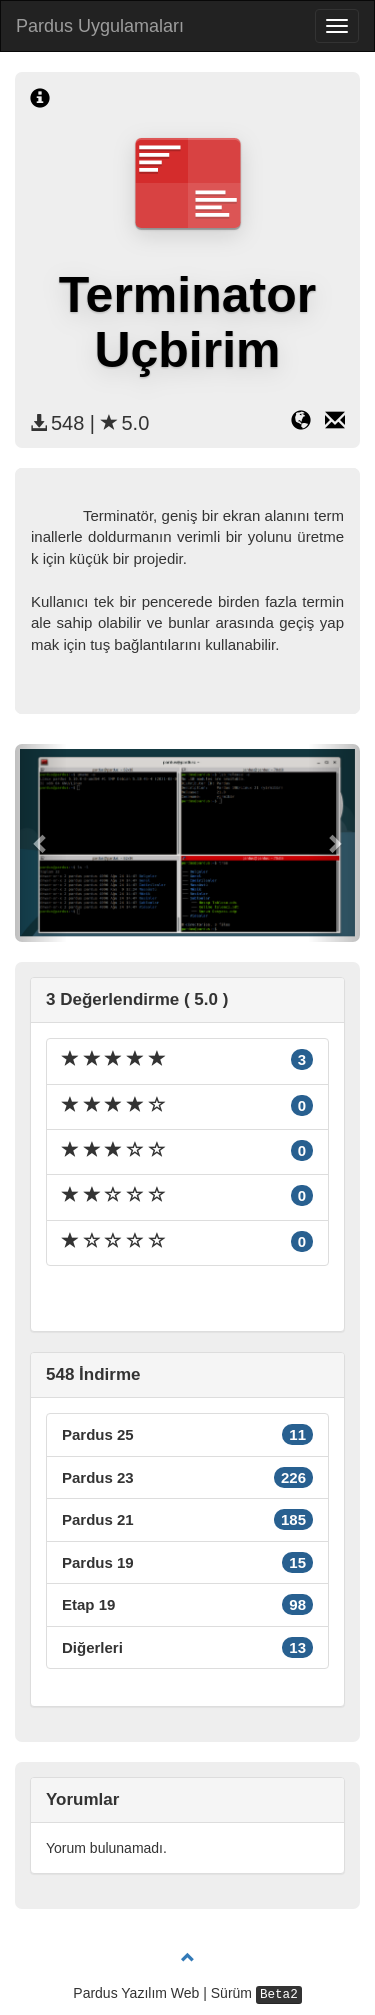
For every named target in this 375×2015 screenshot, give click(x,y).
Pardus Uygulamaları (100, 26)
